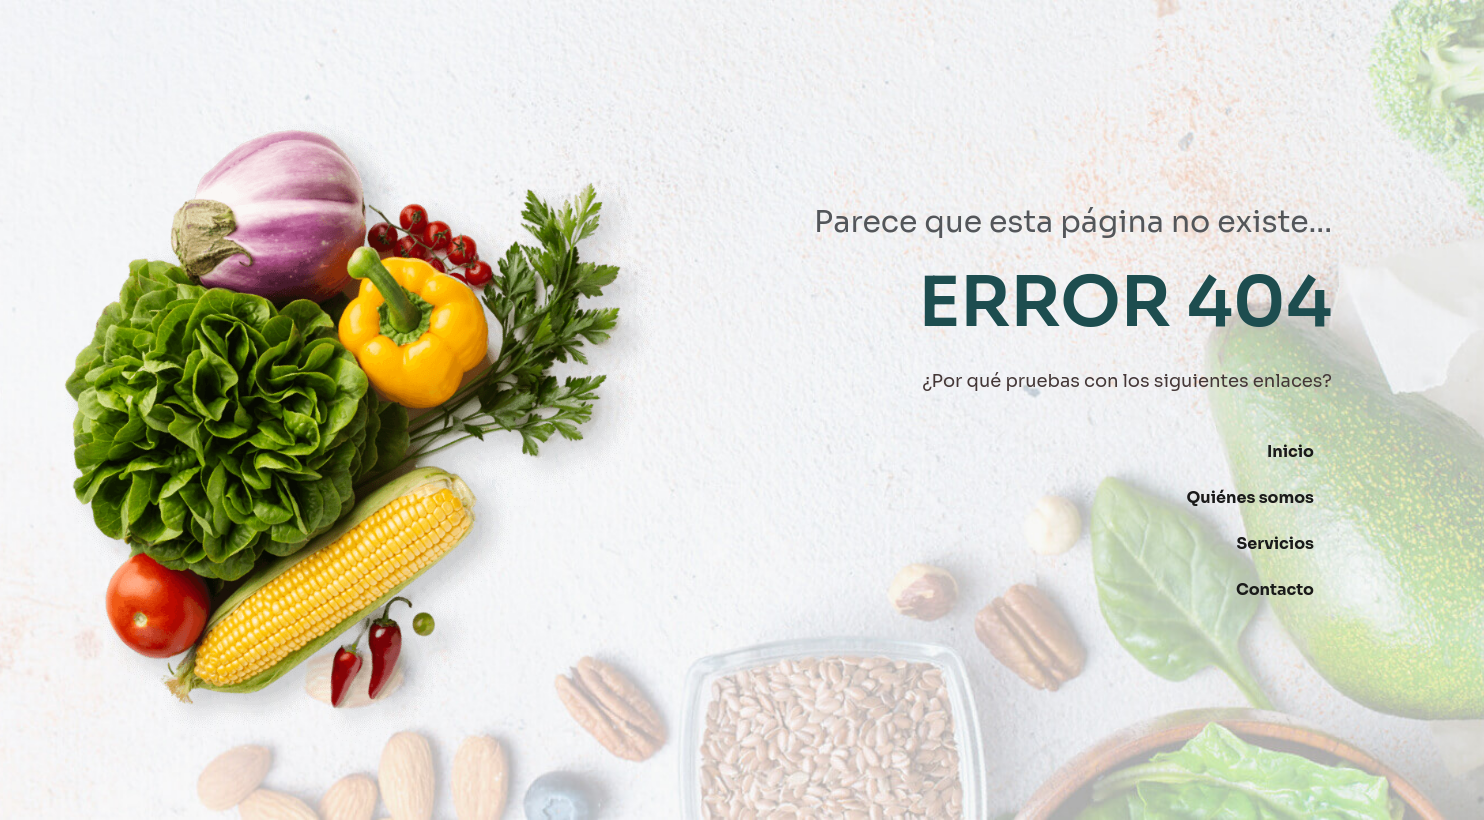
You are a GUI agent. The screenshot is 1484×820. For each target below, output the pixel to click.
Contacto (1275, 589)
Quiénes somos (1250, 497)
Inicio (1290, 451)
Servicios (1275, 543)
